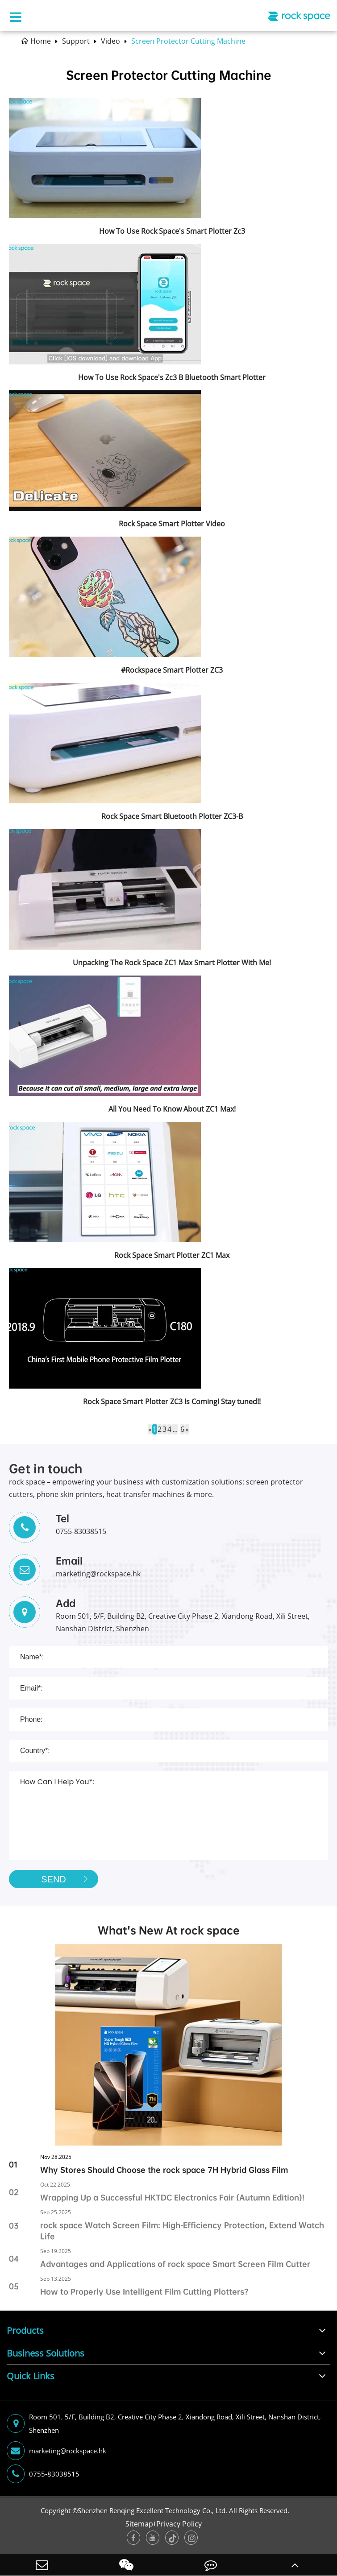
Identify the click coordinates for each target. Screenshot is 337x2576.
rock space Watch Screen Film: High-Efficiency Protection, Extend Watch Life (182, 2230)
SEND (67, 1879)
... (175, 1429)
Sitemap (139, 2524)
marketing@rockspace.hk (56, 2450)
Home (40, 41)
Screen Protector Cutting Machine (188, 41)
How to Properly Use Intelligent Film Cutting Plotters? (144, 2291)
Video (110, 41)
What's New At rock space (169, 1930)
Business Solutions (45, 2353)
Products (25, 2330)
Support (76, 41)
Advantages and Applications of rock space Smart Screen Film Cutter (175, 2264)
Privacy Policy (179, 2524)
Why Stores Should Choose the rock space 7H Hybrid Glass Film (164, 2170)
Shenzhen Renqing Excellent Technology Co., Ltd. (152, 2510)
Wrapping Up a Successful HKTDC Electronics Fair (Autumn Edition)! (172, 2197)
